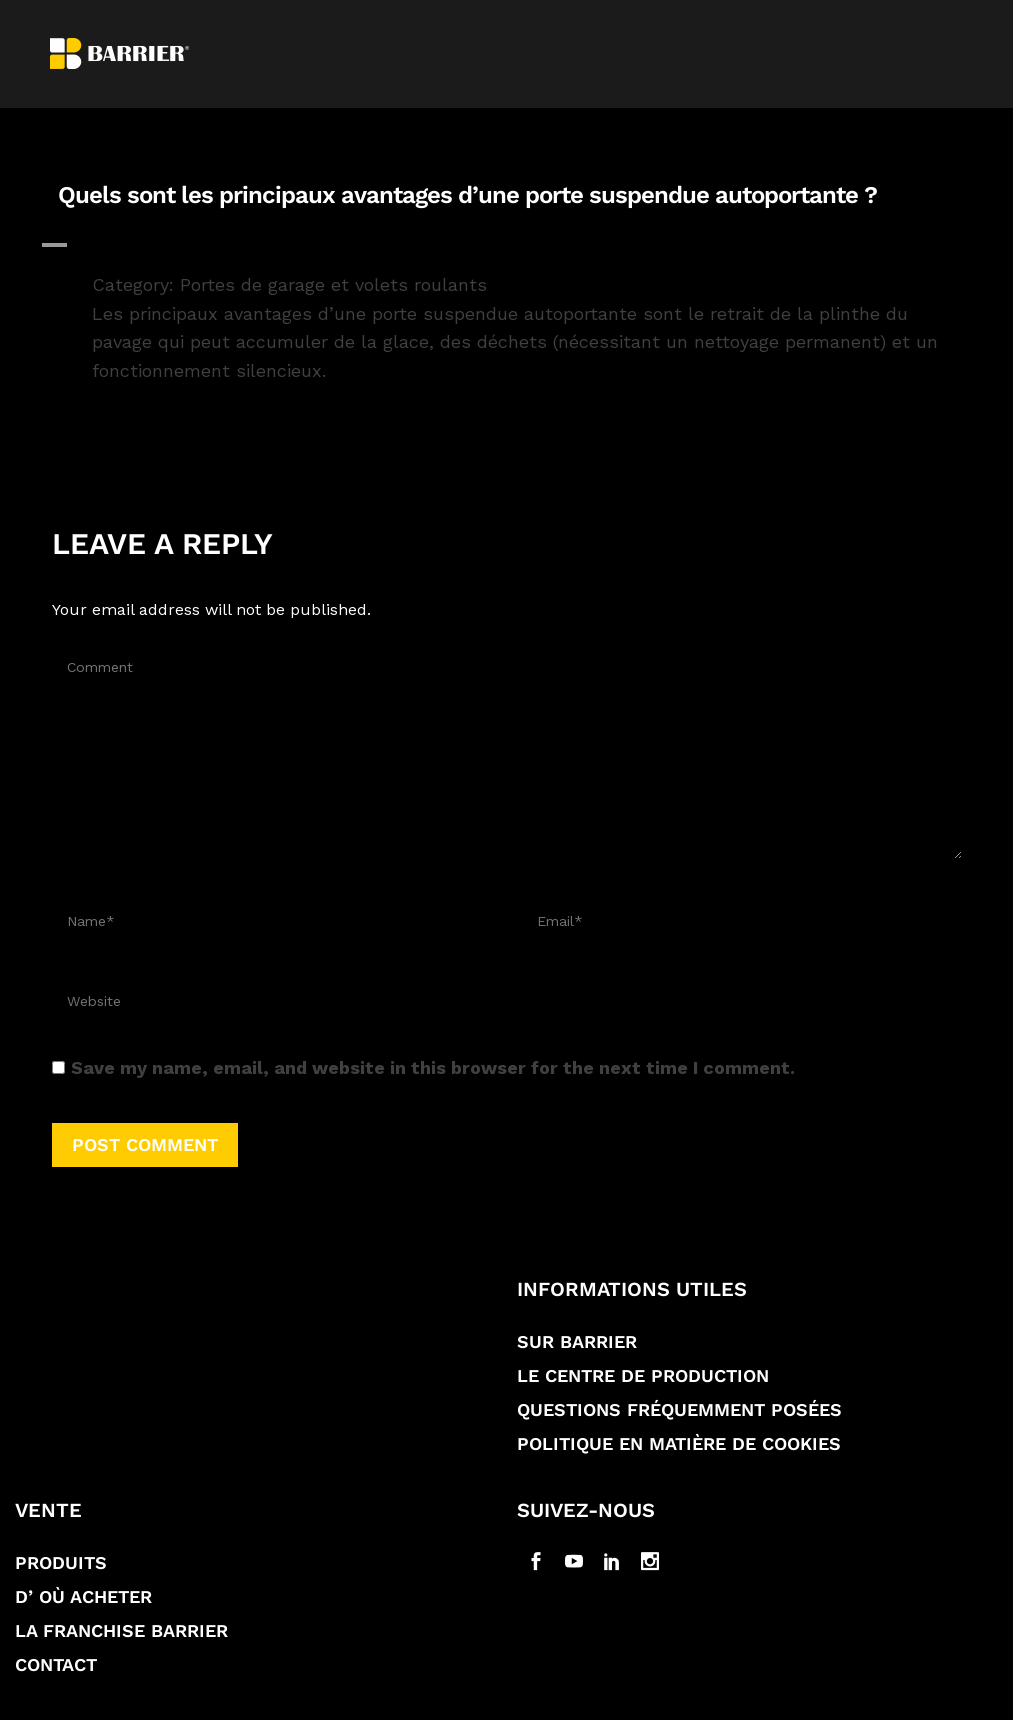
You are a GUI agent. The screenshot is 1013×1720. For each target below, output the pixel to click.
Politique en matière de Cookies (679, 1443)
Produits (61, 1562)
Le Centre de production (643, 1375)
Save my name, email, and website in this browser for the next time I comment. (433, 1067)
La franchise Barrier (121, 1630)
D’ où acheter (83, 1596)
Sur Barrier (577, 1341)
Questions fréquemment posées (679, 1409)
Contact (56, 1664)
